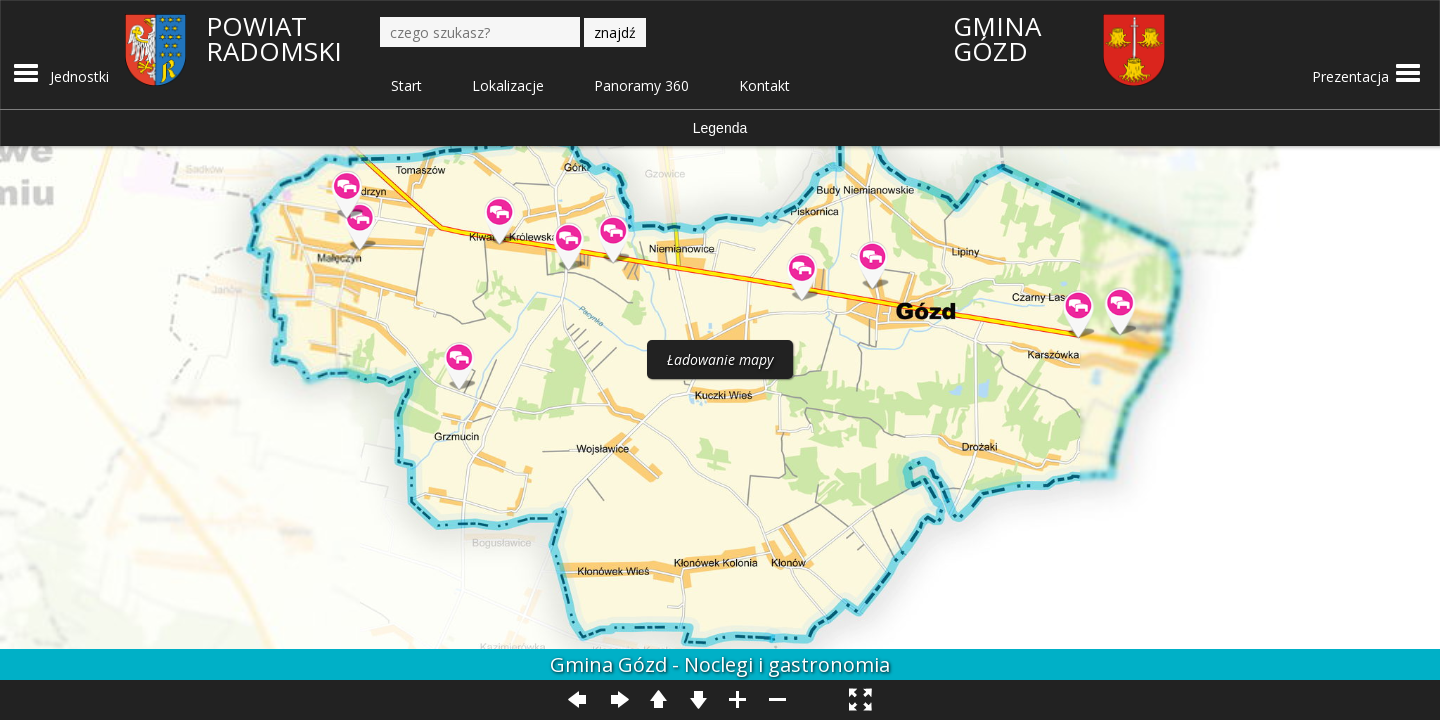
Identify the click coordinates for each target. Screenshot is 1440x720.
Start (406, 85)
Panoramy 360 (641, 85)
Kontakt (764, 85)
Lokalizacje (508, 85)
